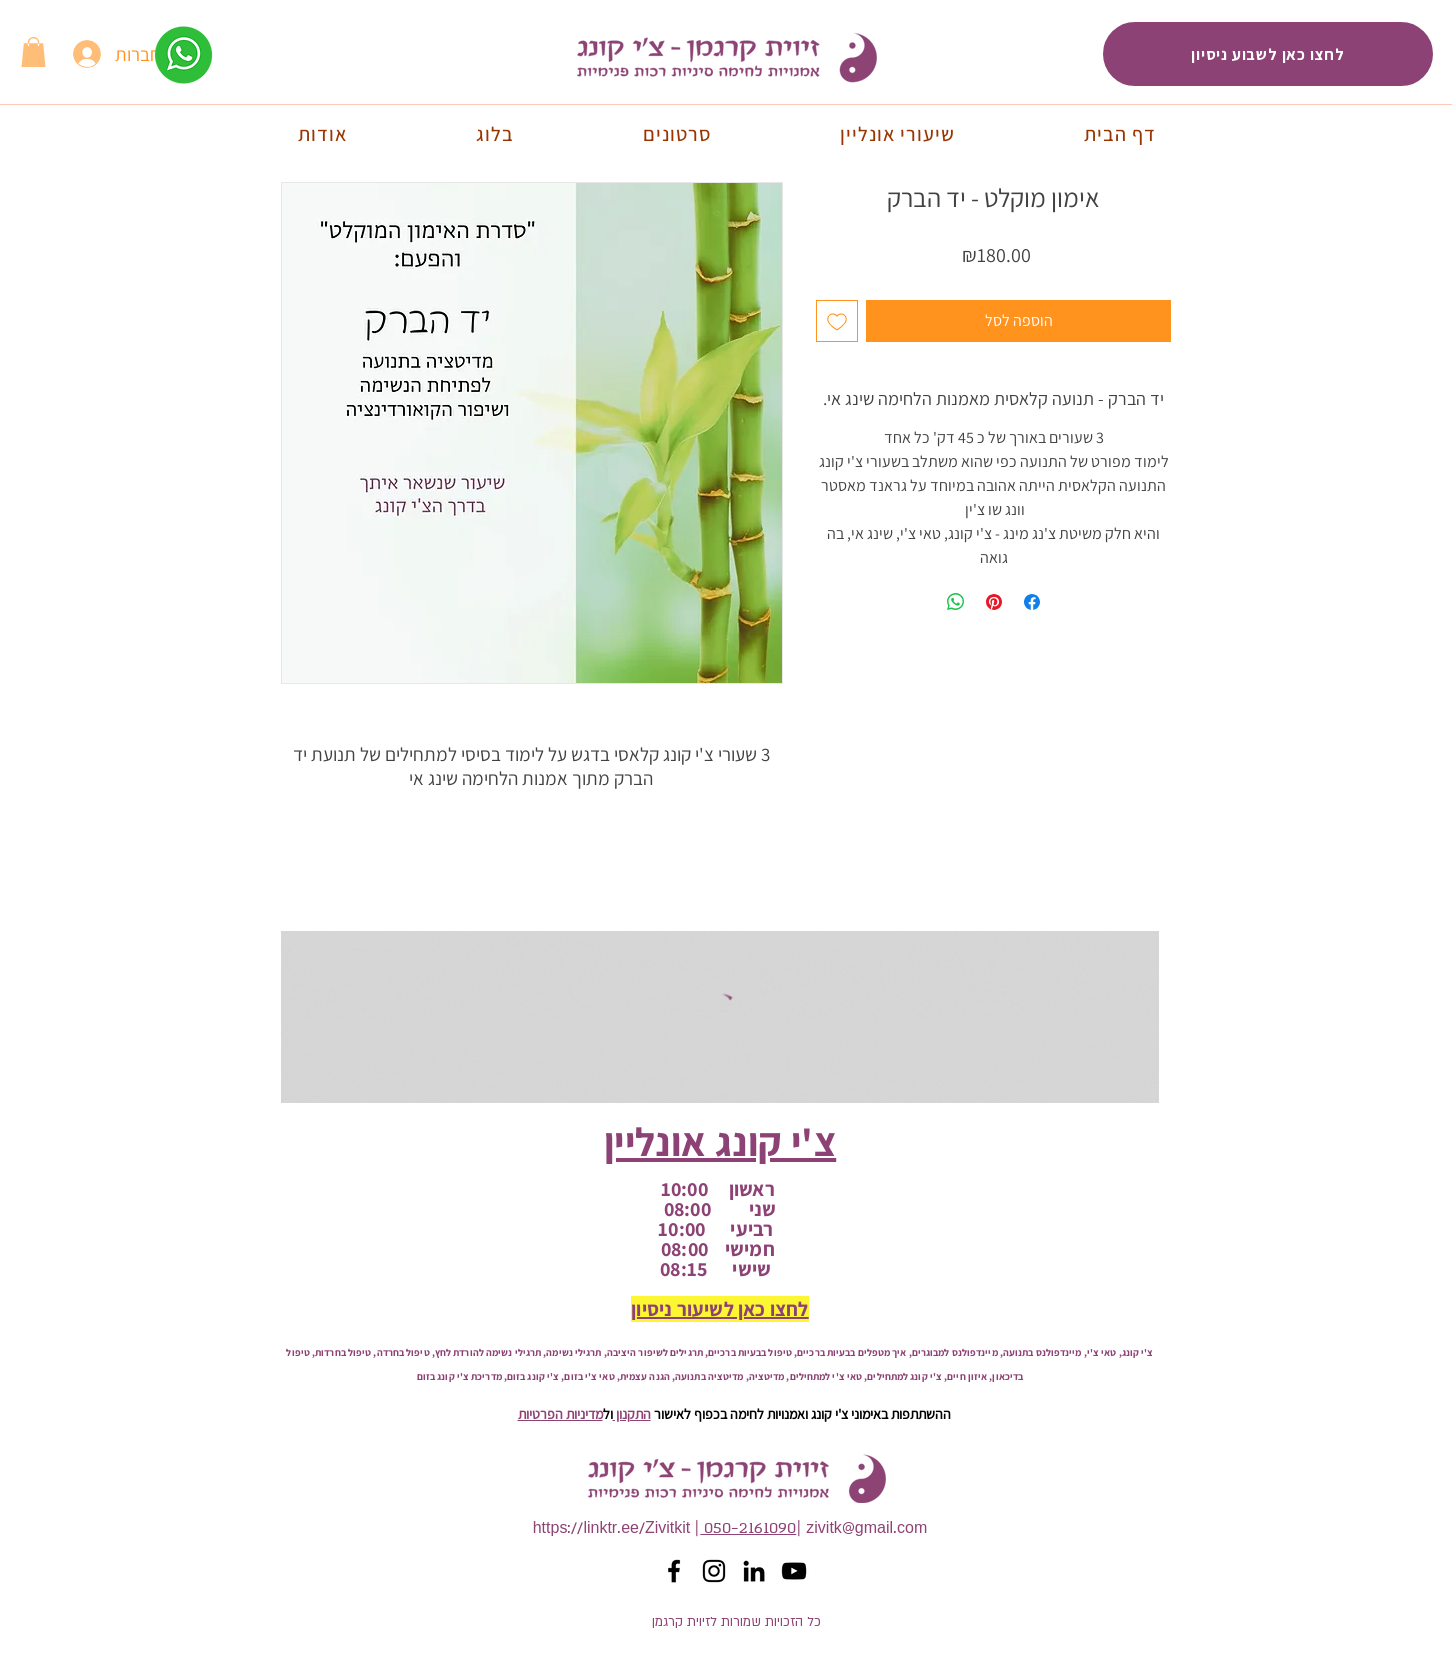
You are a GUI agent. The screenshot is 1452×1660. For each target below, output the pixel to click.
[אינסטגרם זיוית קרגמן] (714, 1571)
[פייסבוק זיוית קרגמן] (674, 1571)
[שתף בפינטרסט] (994, 602)
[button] (33, 52)
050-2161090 (748, 1528)
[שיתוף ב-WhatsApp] (956, 602)
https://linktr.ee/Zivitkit (612, 1528)
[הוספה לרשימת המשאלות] (837, 321)
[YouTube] (794, 1571)
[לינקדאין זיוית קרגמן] (754, 1571)
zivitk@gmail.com (866, 1528)
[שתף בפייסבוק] (1032, 602)
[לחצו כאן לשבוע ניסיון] (1268, 54)
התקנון (632, 1414)
